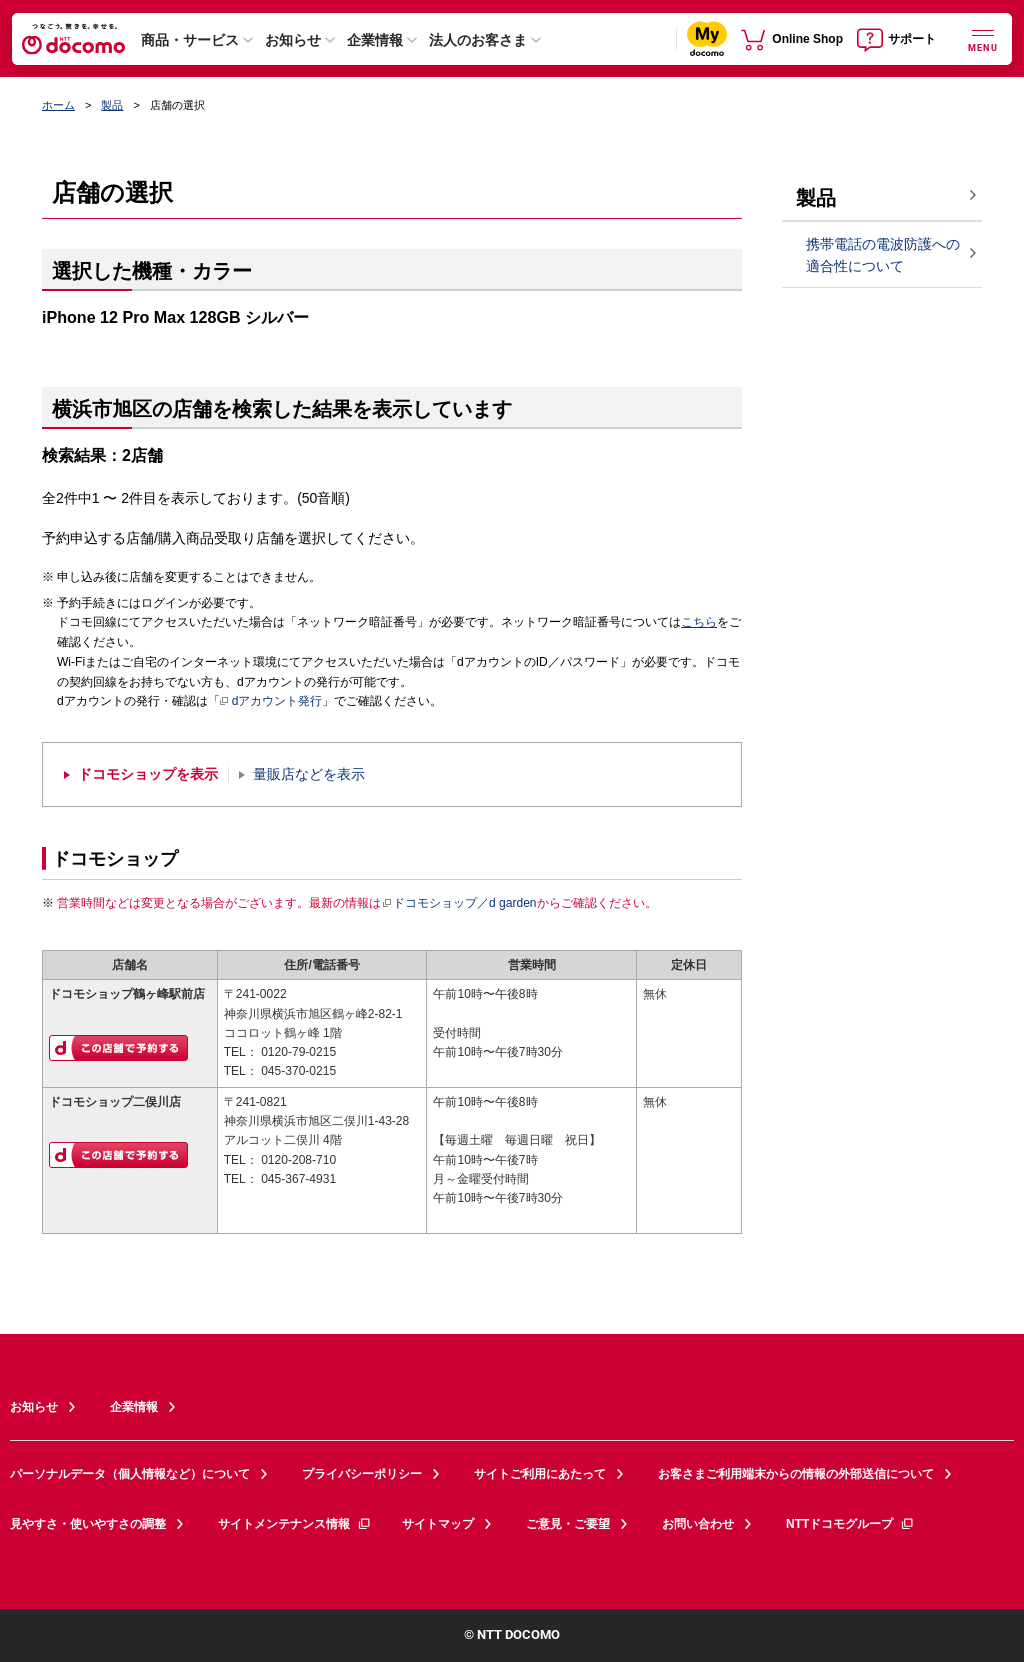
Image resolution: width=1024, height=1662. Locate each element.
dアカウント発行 (271, 702)
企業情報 (375, 40)
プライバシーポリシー (362, 1474)
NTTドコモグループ (850, 1524)
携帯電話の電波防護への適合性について (883, 255)
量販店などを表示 (309, 774)
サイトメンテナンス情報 (295, 1524)
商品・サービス (190, 40)
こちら (699, 622)
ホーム (58, 105)
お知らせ (293, 40)
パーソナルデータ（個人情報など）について (130, 1474)
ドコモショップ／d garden (459, 903)
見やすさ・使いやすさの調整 (88, 1524)
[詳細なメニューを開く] (983, 38)
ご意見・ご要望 (568, 1524)
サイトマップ (438, 1524)
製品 (112, 105)
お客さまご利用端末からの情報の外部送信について (796, 1474)
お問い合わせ (698, 1524)
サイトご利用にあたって (540, 1474)
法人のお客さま (478, 40)
